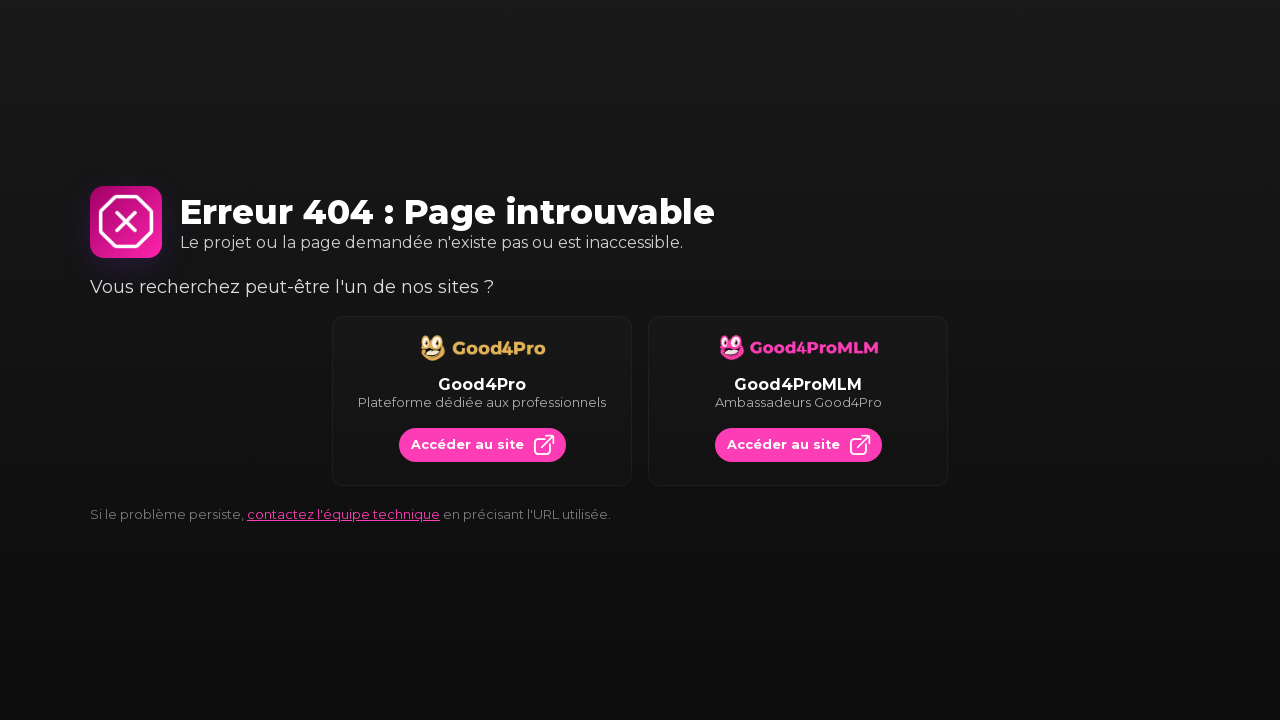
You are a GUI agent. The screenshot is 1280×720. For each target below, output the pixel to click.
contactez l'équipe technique (343, 514)
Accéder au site (482, 445)
